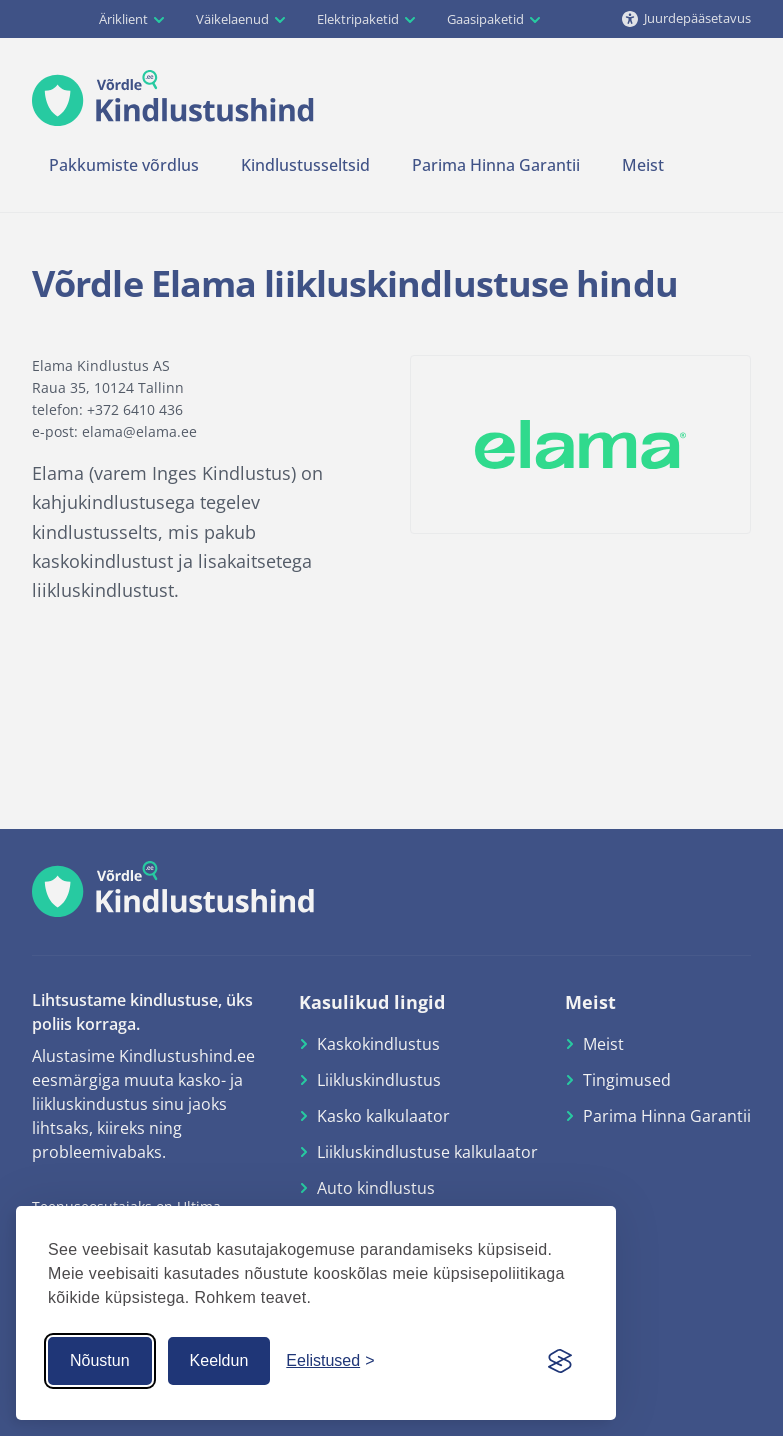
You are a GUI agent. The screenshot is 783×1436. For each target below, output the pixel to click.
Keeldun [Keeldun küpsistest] (219, 1360)
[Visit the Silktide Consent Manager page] (560, 1361)
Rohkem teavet (250, 1297)
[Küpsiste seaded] (330, 1361)
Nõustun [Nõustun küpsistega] (100, 1360)
